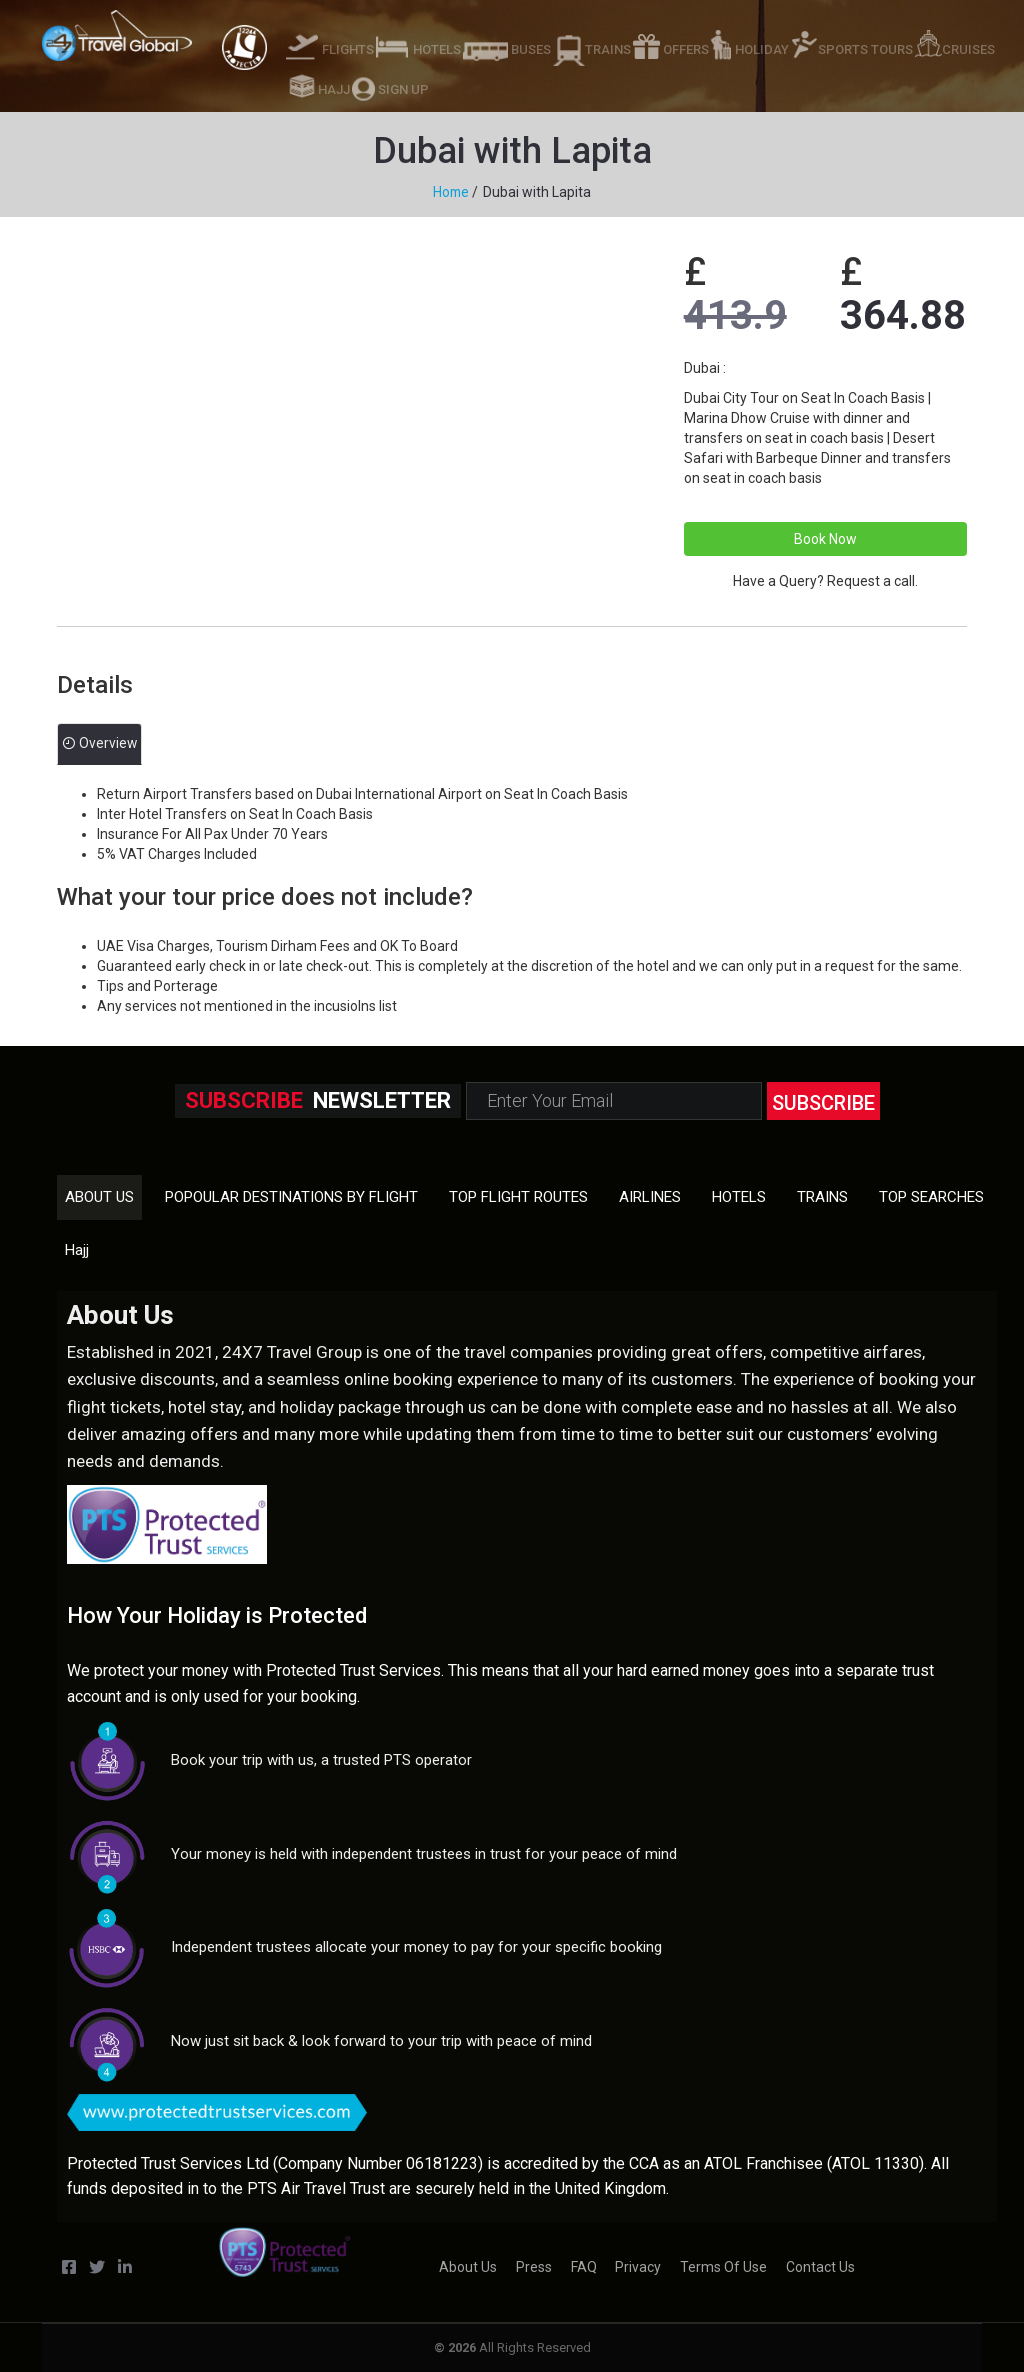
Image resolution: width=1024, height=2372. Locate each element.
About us (99, 1196)
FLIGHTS (348, 49)
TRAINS (608, 49)
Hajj (77, 1249)
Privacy (638, 2267)
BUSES (531, 49)
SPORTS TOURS (865, 49)
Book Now (825, 538)
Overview (100, 744)
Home (451, 192)
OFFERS (686, 49)
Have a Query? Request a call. (825, 580)
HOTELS (437, 49)
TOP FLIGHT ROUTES (518, 1196)
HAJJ (334, 89)
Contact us (820, 2267)
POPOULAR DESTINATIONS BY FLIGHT (291, 1196)
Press (534, 2267)
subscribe (823, 1102)
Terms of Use (723, 2267)
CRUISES (968, 49)
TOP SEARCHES (931, 1196)
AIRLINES (650, 1196)
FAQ (584, 2267)
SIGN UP (403, 89)
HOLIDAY (762, 49)
